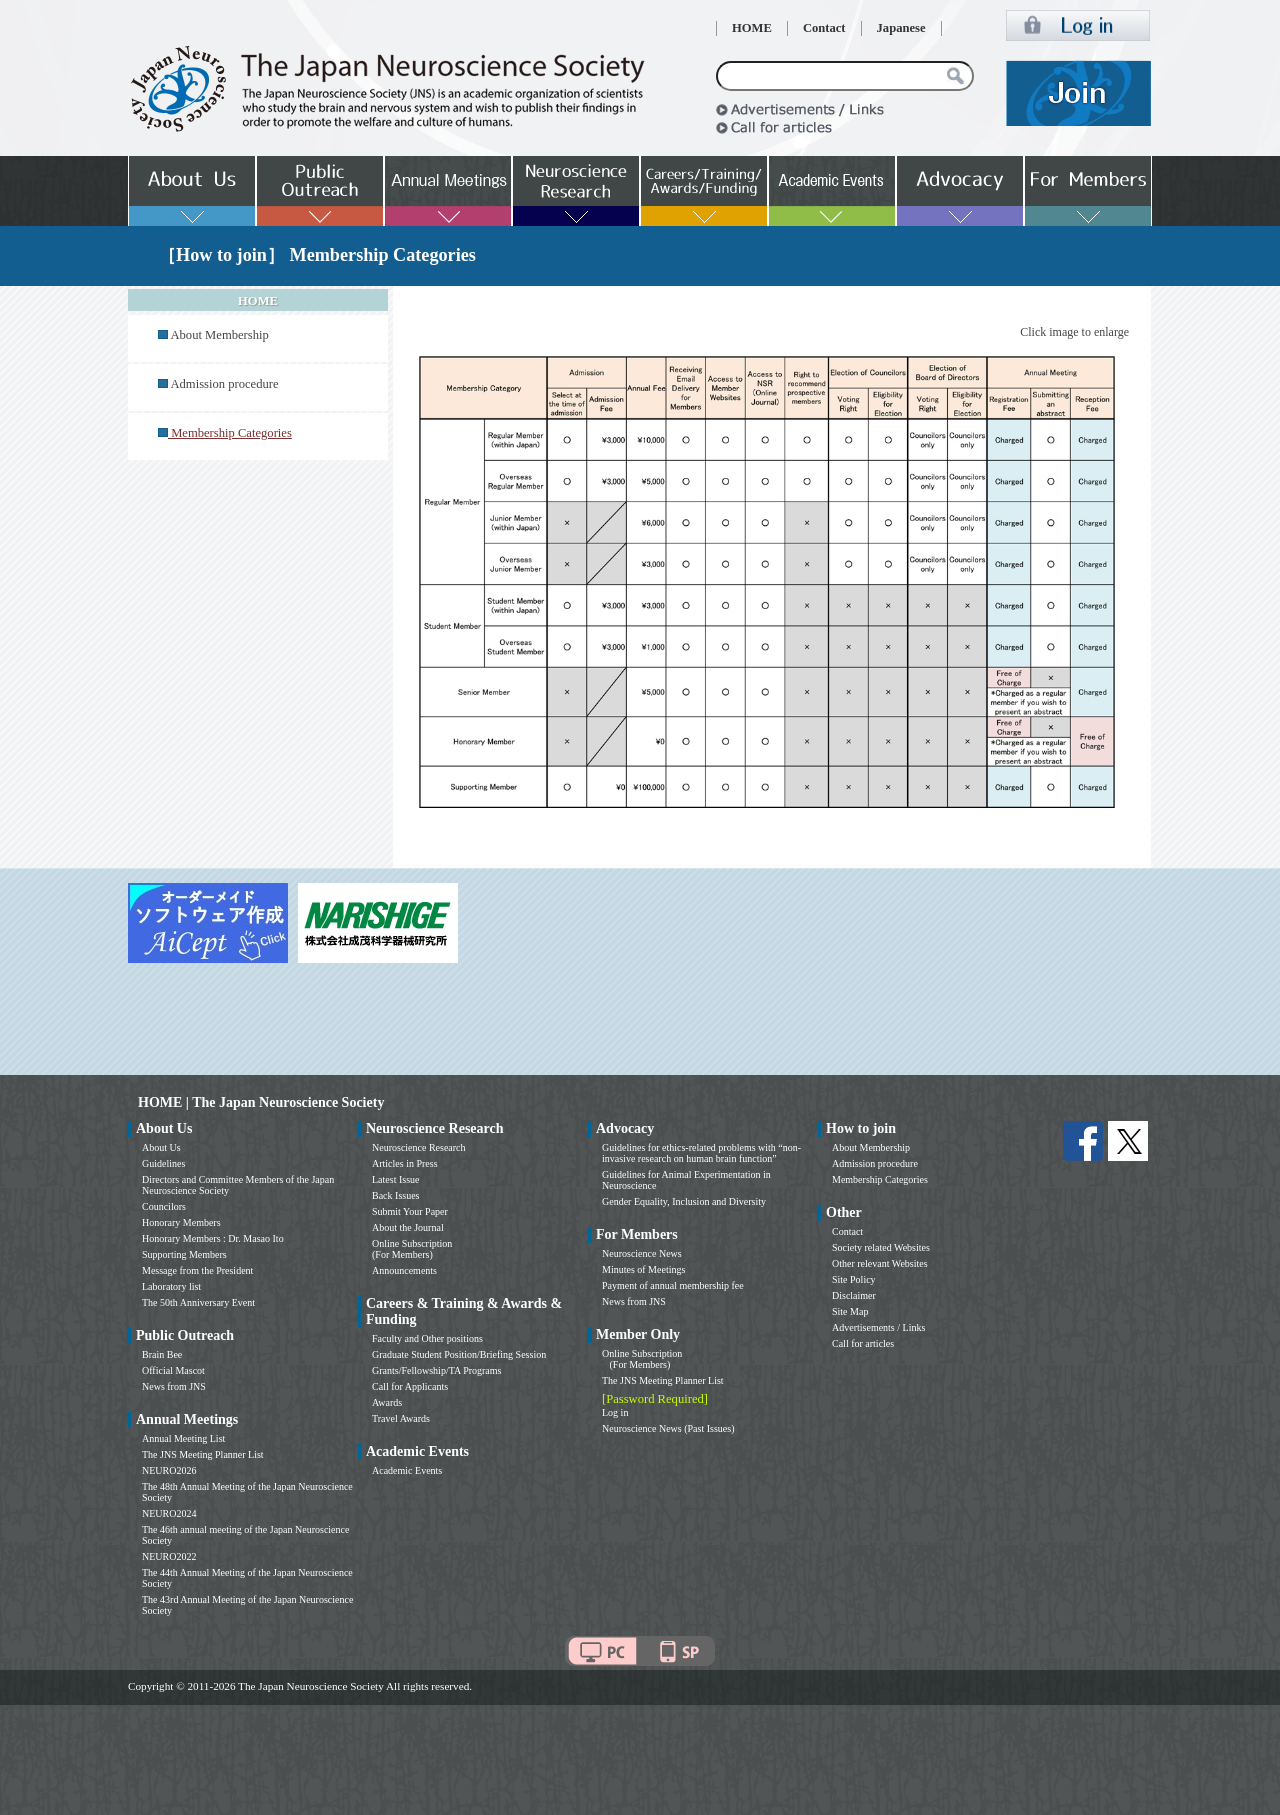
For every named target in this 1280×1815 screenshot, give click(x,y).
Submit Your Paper (410, 1211)
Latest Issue (396, 1179)
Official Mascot (173, 1370)
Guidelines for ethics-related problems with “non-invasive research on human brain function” (701, 1153)
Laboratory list (171, 1286)
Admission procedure (224, 384)
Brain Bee (162, 1354)
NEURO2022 (169, 1556)
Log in (615, 1412)
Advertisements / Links (878, 1327)
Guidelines (163, 1163)
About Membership (219, 335)
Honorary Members (181, 1222)
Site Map (850, 1311)
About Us (161, 1147)
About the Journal (408, 1227)
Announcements (404, 1270)
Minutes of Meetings (643, 1269)
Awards (387, 1402)
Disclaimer (854, 1295)
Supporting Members (184, 1254)
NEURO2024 (169, 1513)
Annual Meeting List (183, 1438)
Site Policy (854, 1279)
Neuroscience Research (419, 1147)
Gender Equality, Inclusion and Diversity (684, 1201)
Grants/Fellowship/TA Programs (436, 1370)
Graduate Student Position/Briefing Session (459, 1354)
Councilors (164, 1206)
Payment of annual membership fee (673, 1285)
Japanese (901, 28)
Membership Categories (880, 1179)
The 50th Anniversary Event (198, 1302)
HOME (752, 28)
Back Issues (396, 1195)
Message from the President (197, 1270)
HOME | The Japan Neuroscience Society (261, 1102)
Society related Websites (881, 1247)
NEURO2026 (169, 1470)
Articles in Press (405, 1163)
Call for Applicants (410, 1386)
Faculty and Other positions (427, 1338)
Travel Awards (401, 1418)
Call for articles (863, 1343)
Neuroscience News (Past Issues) (668, 1428)
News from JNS (174, 1386)
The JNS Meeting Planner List (203, 1454)
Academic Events (407, 1470)
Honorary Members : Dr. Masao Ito (213, 1238)
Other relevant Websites (880, 1263)
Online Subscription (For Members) (412, 1249)
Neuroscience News (642, 1253)
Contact (824, 28)
